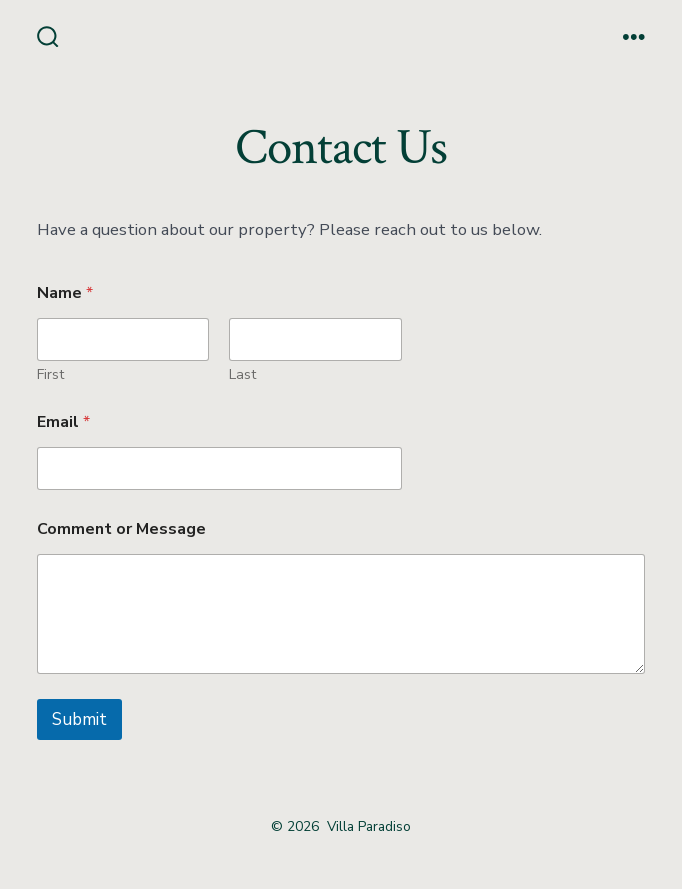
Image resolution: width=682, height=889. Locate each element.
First (50, 374)
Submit (79, 719)
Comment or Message (121, 529)
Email (63, 422)
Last (242, 374)
